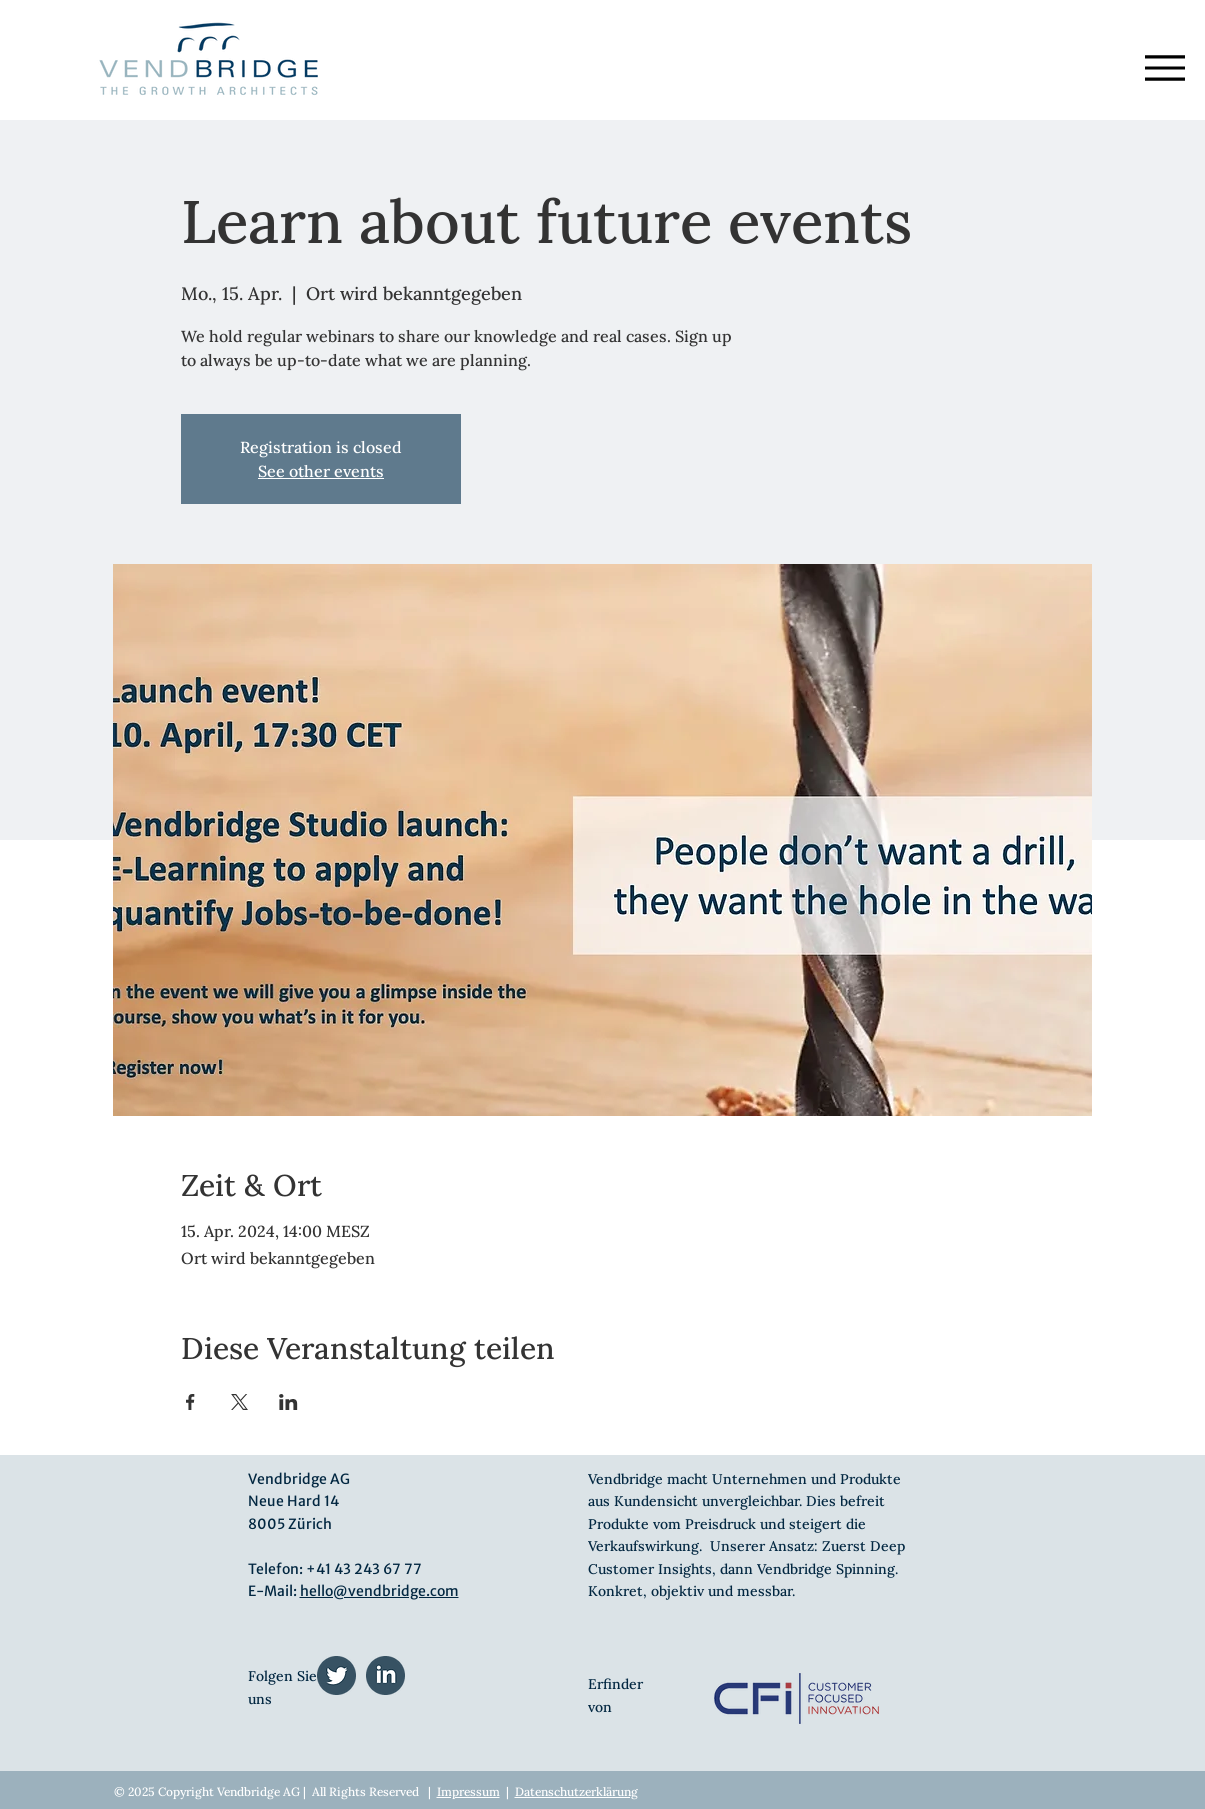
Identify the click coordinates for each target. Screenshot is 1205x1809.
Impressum (468, 1791)
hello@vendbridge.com (379, 1591)
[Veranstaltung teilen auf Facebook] (190, 1402)
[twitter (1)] (336, 1675)
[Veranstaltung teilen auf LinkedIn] (288, 1402)
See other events (321, 471)
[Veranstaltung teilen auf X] (239, 1402)
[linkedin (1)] (385, 1675)
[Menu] (1165, 67)
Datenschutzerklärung (576, 1791)
